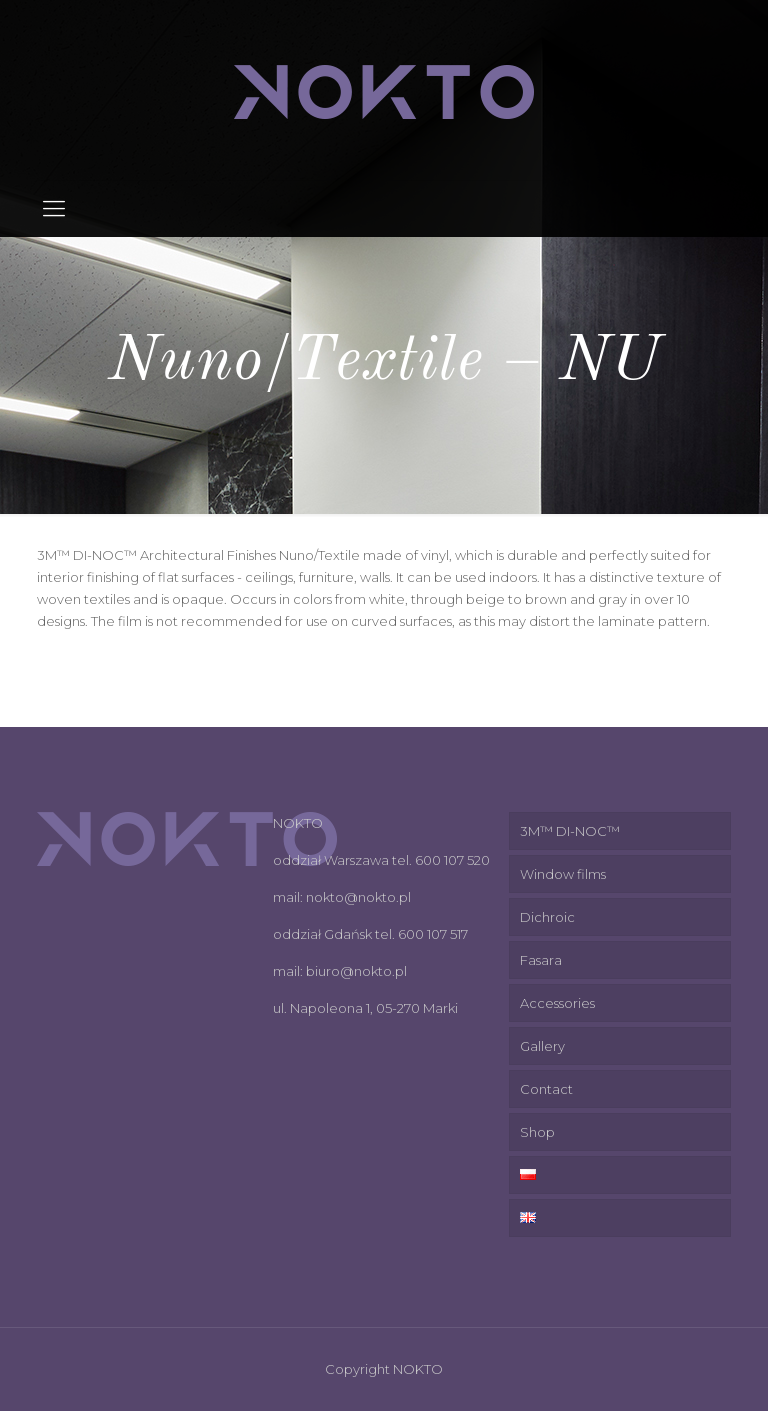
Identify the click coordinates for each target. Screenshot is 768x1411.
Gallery (542, 1046)
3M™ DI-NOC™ (570, 831)
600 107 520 (452, 860)
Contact (546, 1089)
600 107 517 (433, 934)
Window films (563, 874)
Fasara (541, 960)
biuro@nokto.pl (356, 971)
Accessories (557, 1003)
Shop (537, 1132)
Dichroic (547, 917)
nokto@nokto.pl (358, 897)
